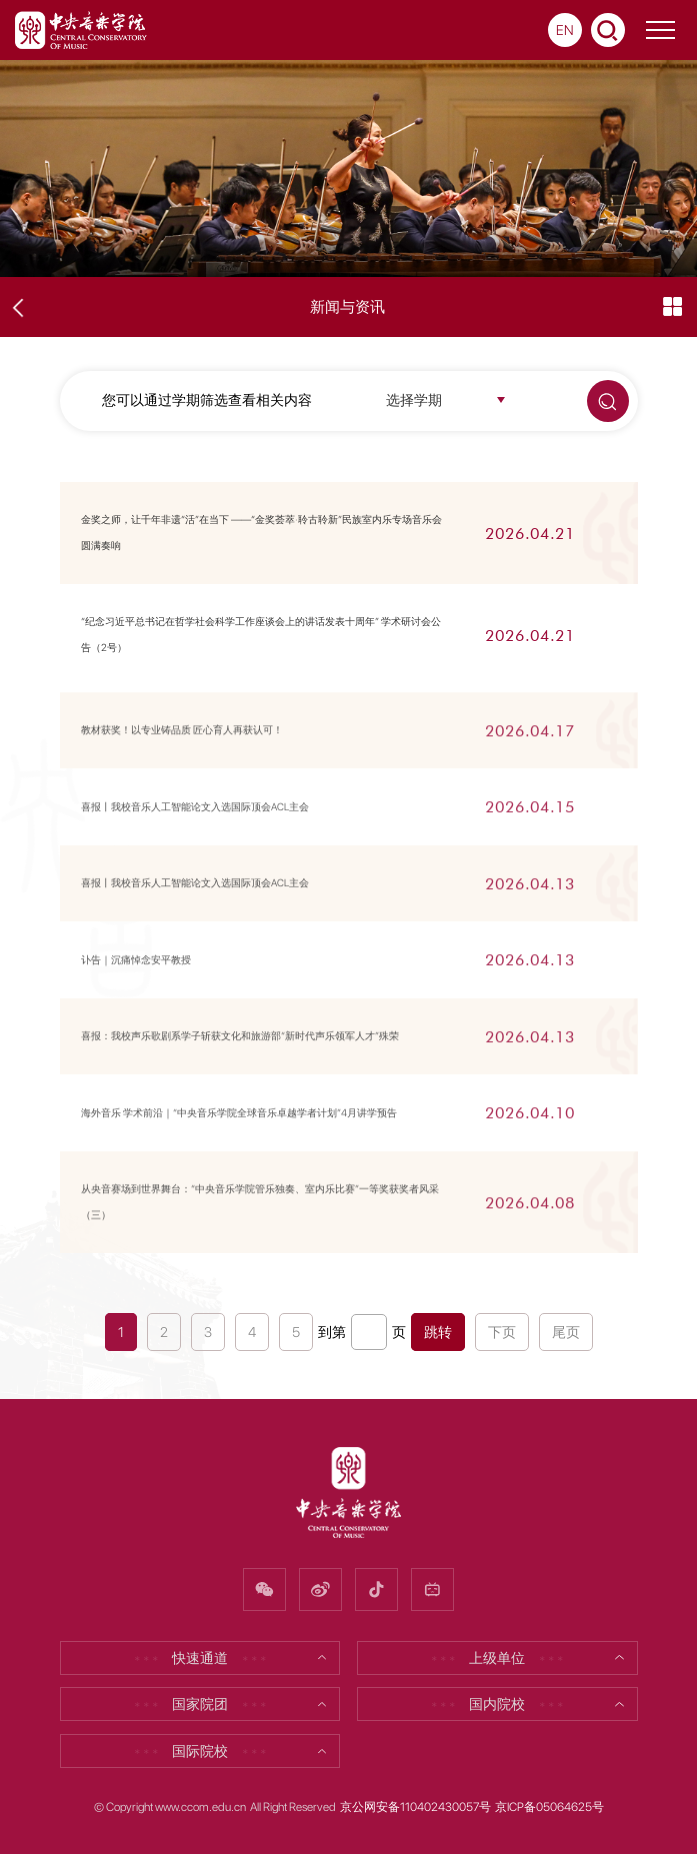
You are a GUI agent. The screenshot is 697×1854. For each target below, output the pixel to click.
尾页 (566, 1332)
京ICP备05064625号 (549, 1807)
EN (565, 30)
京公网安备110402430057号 (415, 1807)
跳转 (438, 1332)
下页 (502, 1332)
